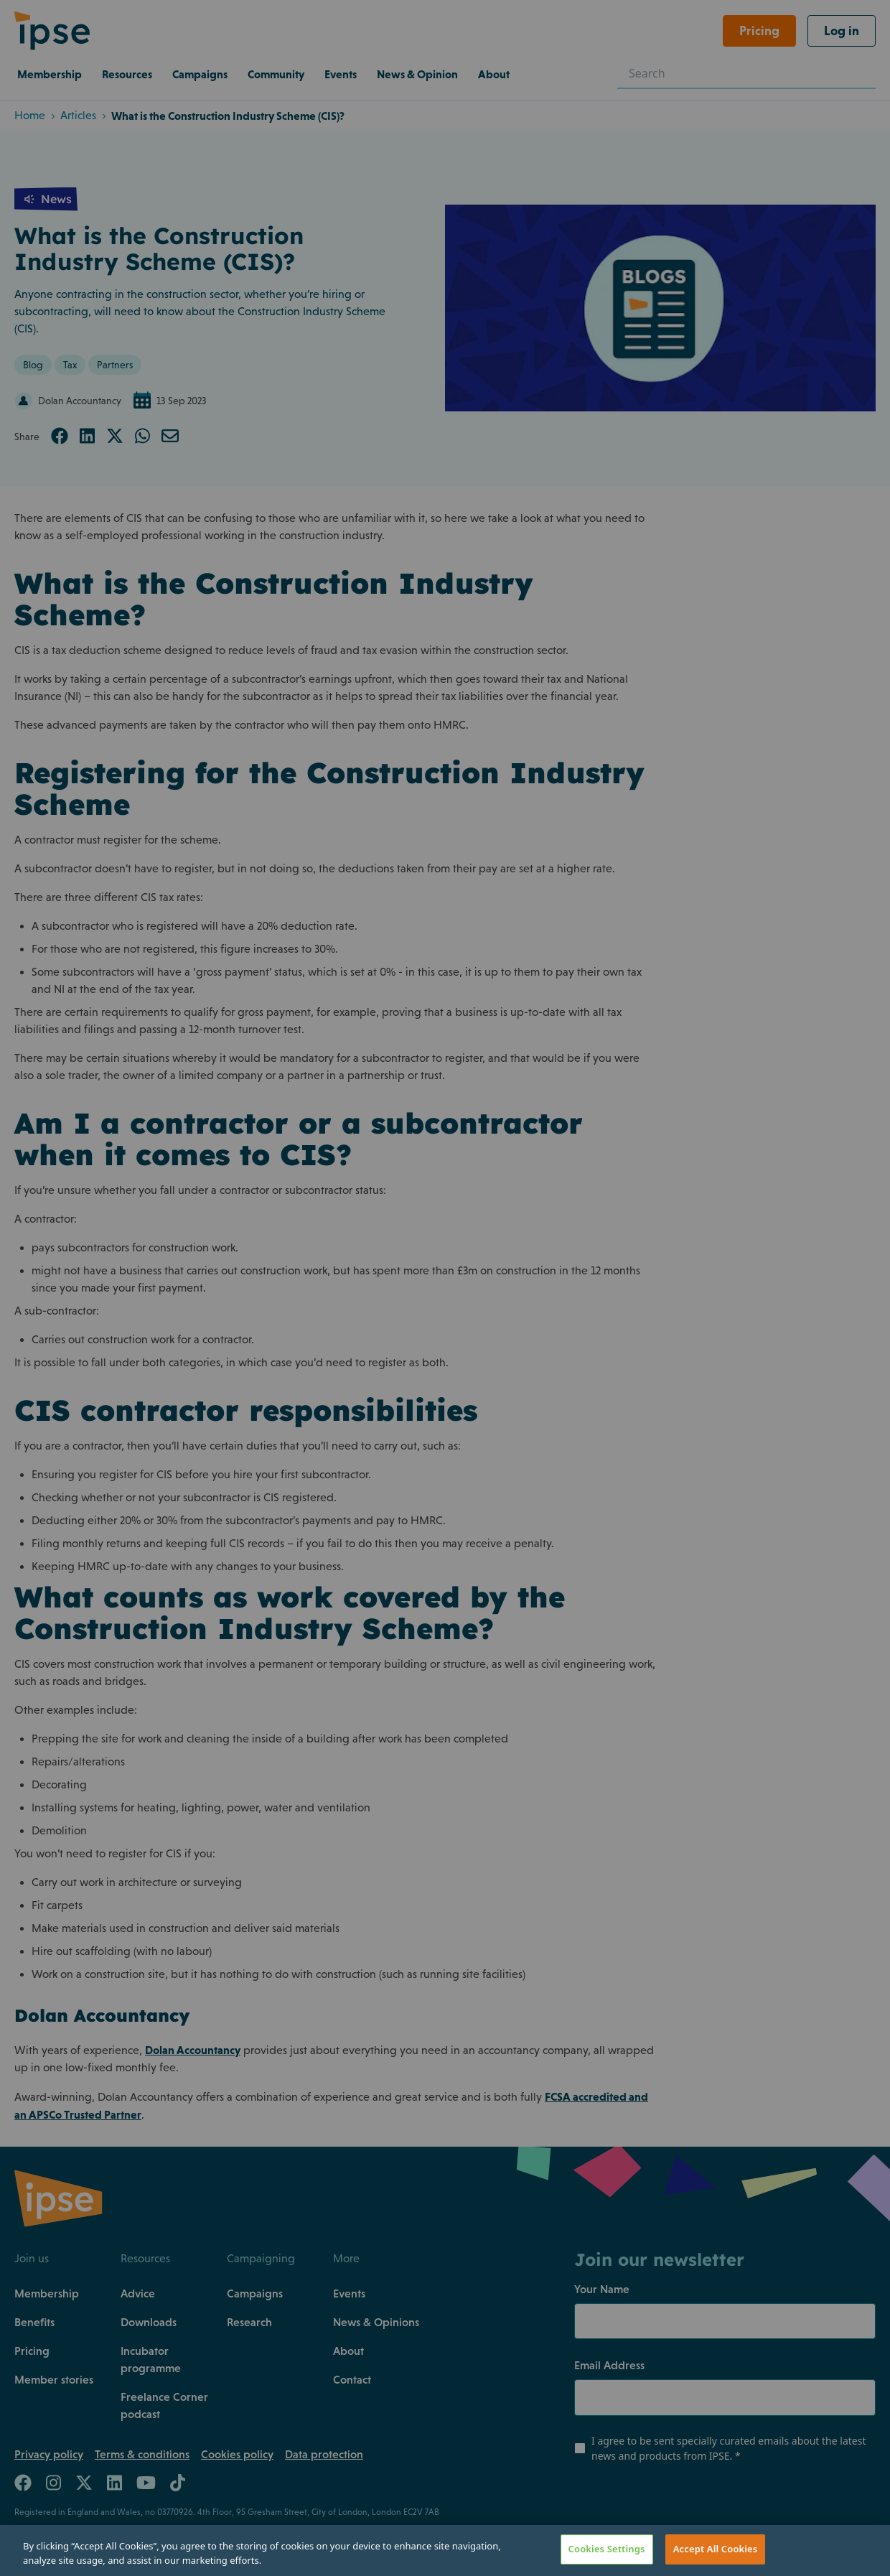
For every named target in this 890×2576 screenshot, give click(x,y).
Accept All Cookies (715, 2548)
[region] (445, 2550)
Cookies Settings (606, 2548)
